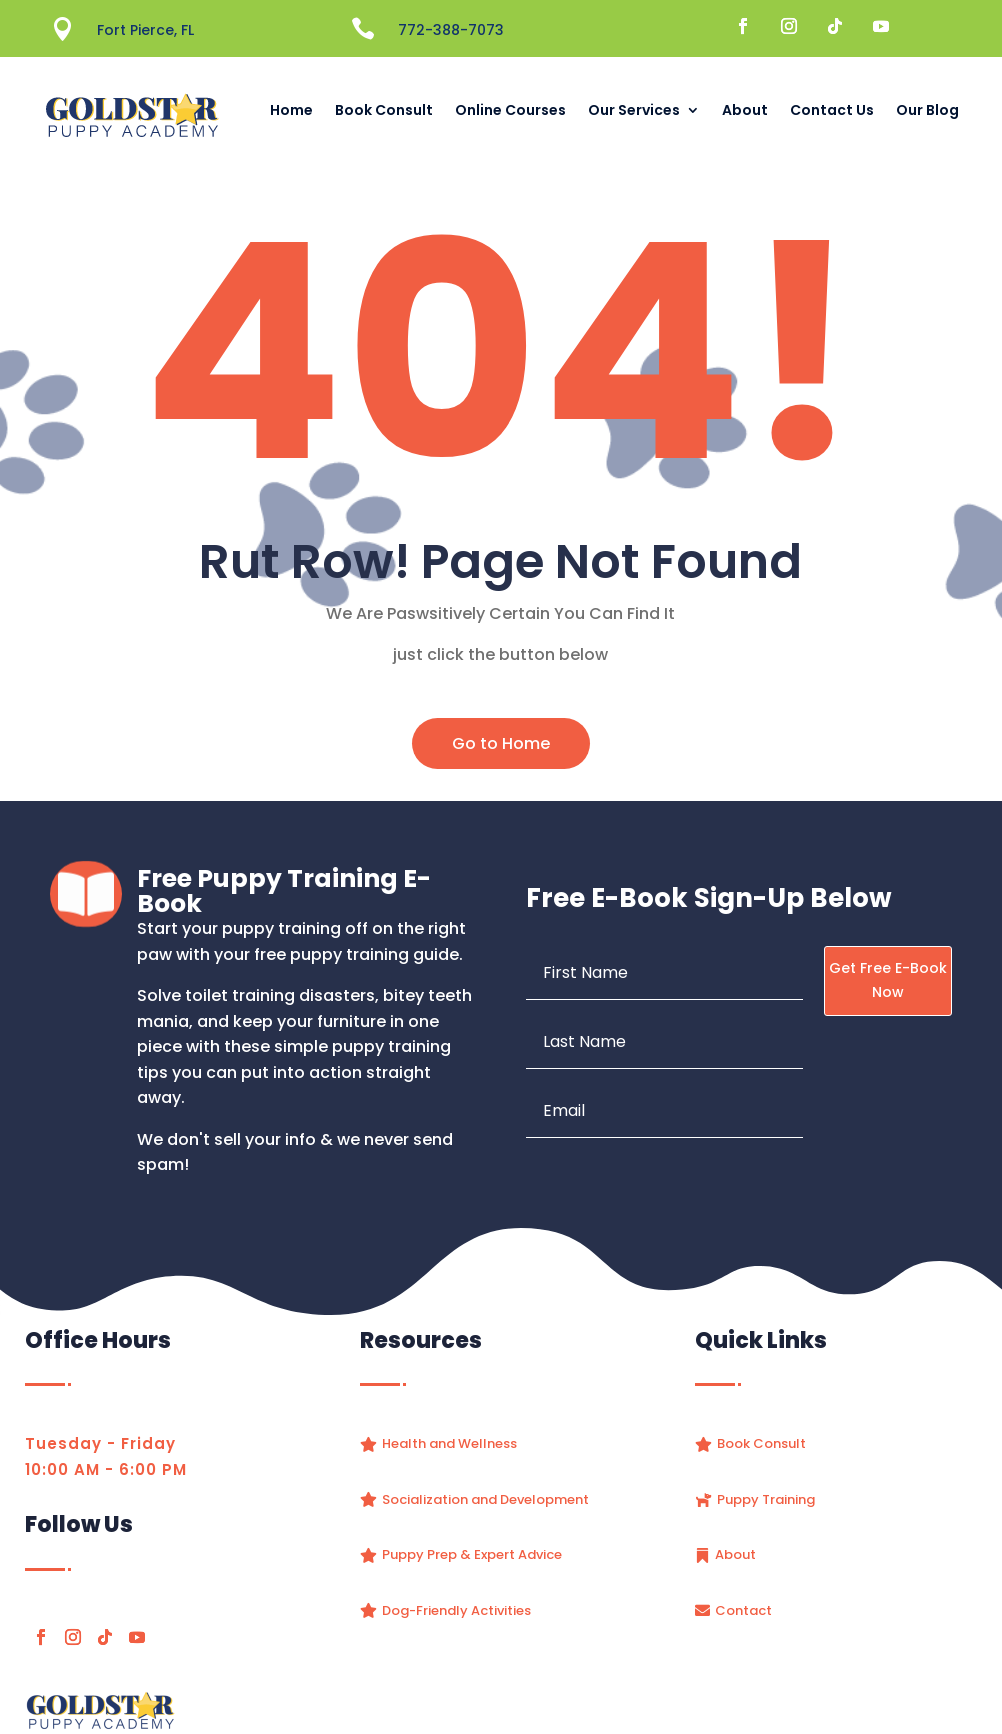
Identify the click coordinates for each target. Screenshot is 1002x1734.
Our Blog (927, 110)
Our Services (634, 110)
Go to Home (501, 743)
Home (291, 110)
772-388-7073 (451, 30)
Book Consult (384, 110)
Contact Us (832, 110)
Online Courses (510, 110)
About (745, 110)
